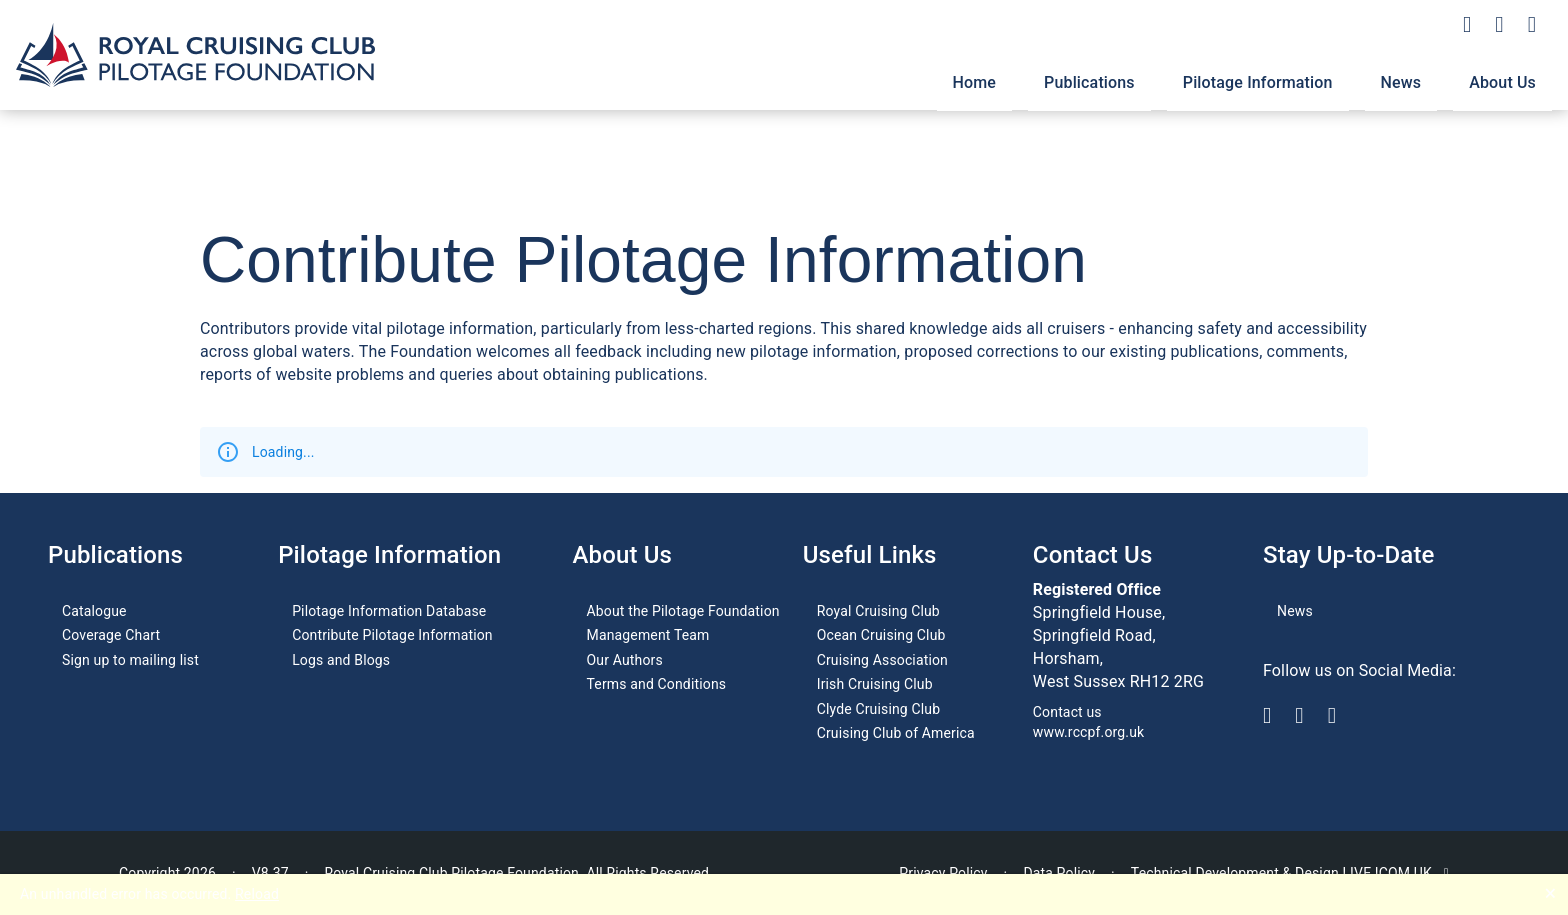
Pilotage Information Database (389, 611)
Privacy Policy (943, 873)
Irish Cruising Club (875, 684)
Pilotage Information (1258, 82)
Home (975, 82)
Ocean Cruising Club (881, 635)
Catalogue (94, 611)
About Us (1502, 82)
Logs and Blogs (341, 660)
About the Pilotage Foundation (683, 611)
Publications (1089, 82)
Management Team (648, 635)
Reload (257, 894)
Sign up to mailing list (130, 660)
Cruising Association (882, 660)
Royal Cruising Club (878, 611)
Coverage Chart (111, 635)
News (1401, 82)
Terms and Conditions (657, 684)
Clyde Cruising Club (878, 709)
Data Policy (1059, 873)
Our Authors (625, 660)
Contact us (1067, 712)
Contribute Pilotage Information (392, 635)
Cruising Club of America (896, 733)
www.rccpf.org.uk (1088, 732)
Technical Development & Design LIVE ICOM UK (1290, 873)
